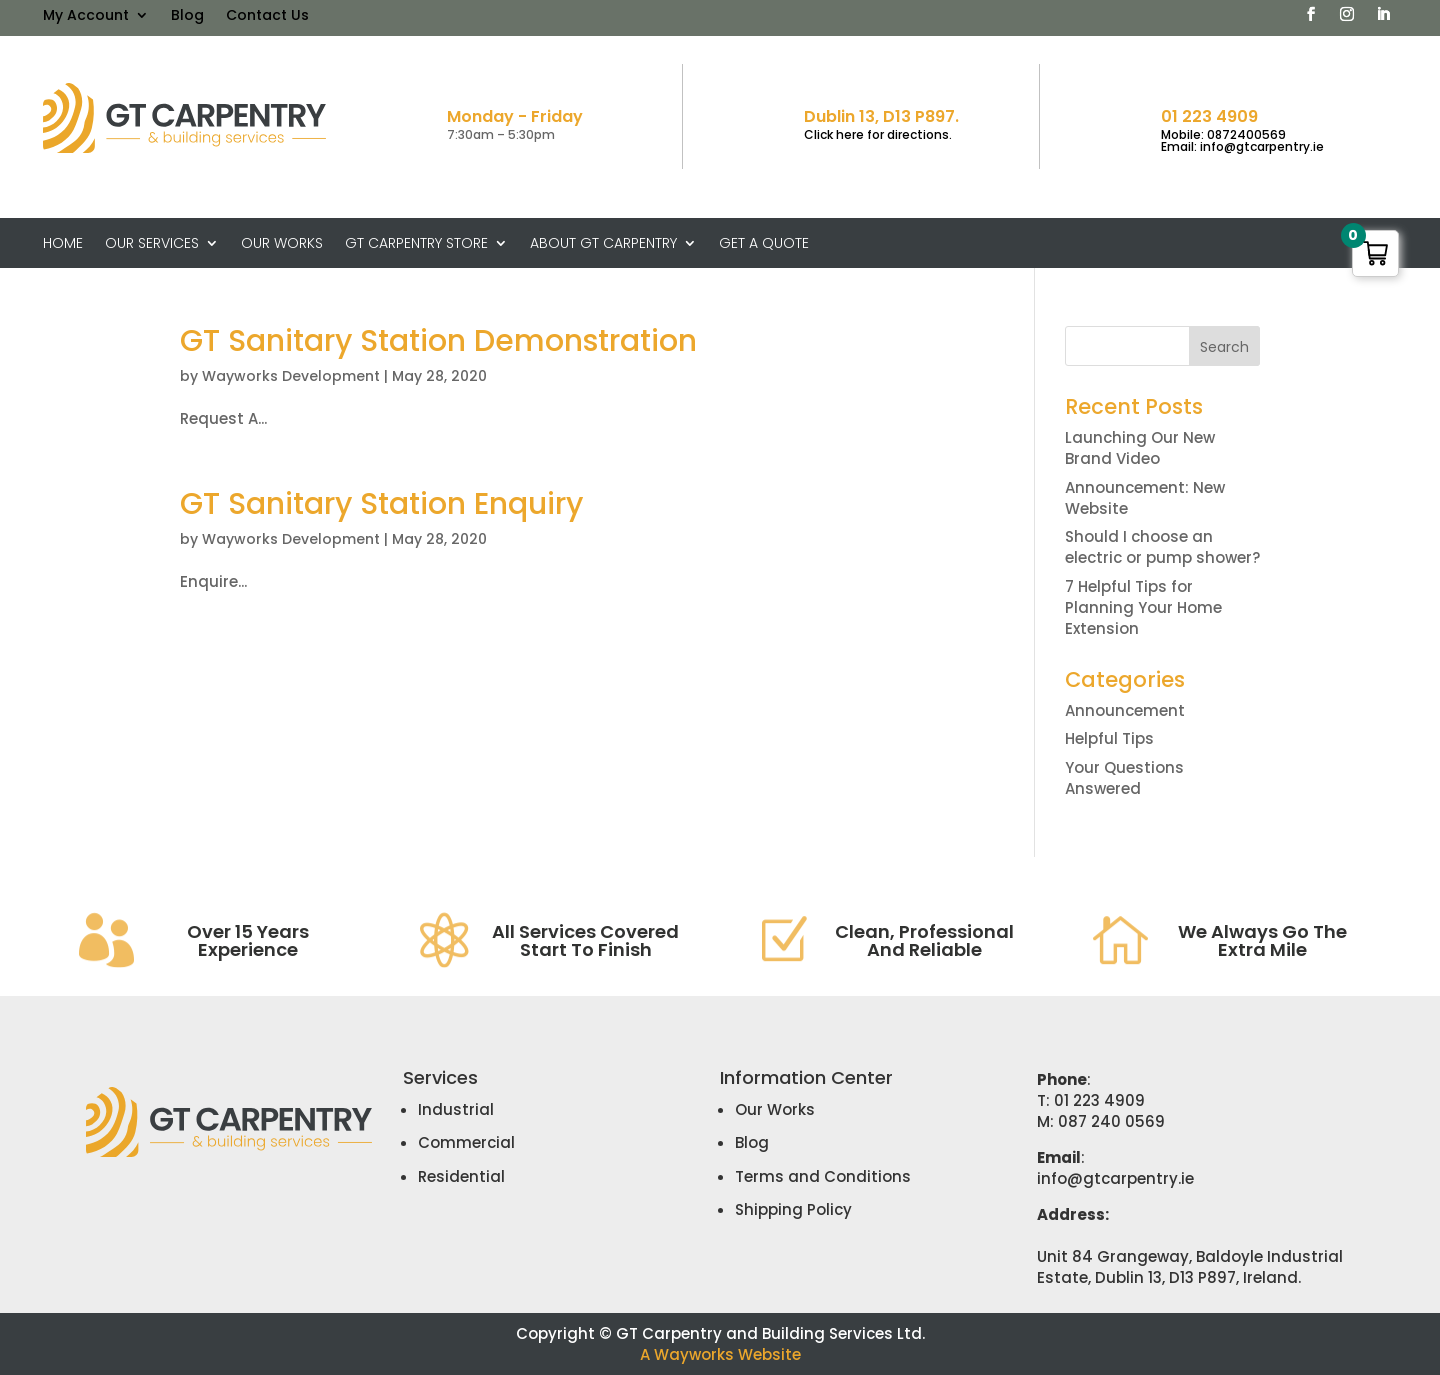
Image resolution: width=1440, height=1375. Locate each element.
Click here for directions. (878, 134)
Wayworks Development (291, 376)
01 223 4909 (1209, 116)
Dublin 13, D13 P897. (881, 116)
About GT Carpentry (603, 244)
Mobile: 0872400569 (1223, 134)
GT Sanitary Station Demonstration (438, 341)
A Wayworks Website (720, 1354)
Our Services (152, 244)
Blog (187, 16)
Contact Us (267, 16)
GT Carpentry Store (416, 244)
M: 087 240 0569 (1101, 1121)
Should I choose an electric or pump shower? (1162, 547)
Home (63, 244)
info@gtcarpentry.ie (1115, 1178)
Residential (461, 1176)
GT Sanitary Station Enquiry (381, 504)
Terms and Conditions (823, 1176)
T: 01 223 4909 (1091, 1100)
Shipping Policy (793, 1209)
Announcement (1125, 710)
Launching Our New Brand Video (1140, 448)
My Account (86, 16)
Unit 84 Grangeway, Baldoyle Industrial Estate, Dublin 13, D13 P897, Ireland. (1190, 1267)
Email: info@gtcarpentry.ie (1242, 146)
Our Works (282, 244)
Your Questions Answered (1124, 778)
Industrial (456, 1109)
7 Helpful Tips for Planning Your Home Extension (1143, 607)
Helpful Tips (1109, 738)
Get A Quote (764, 244)
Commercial (466, 1142)
